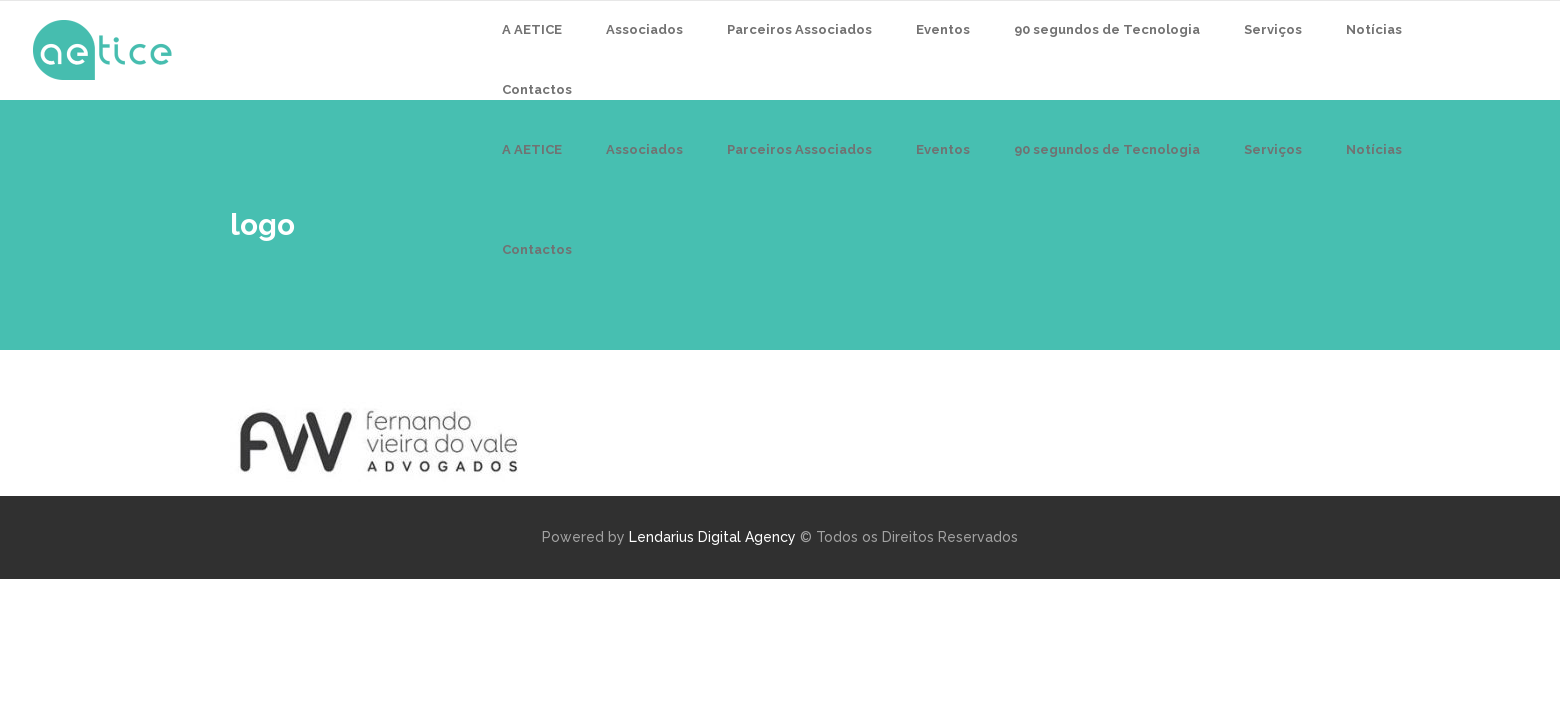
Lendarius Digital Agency (712, 537)
